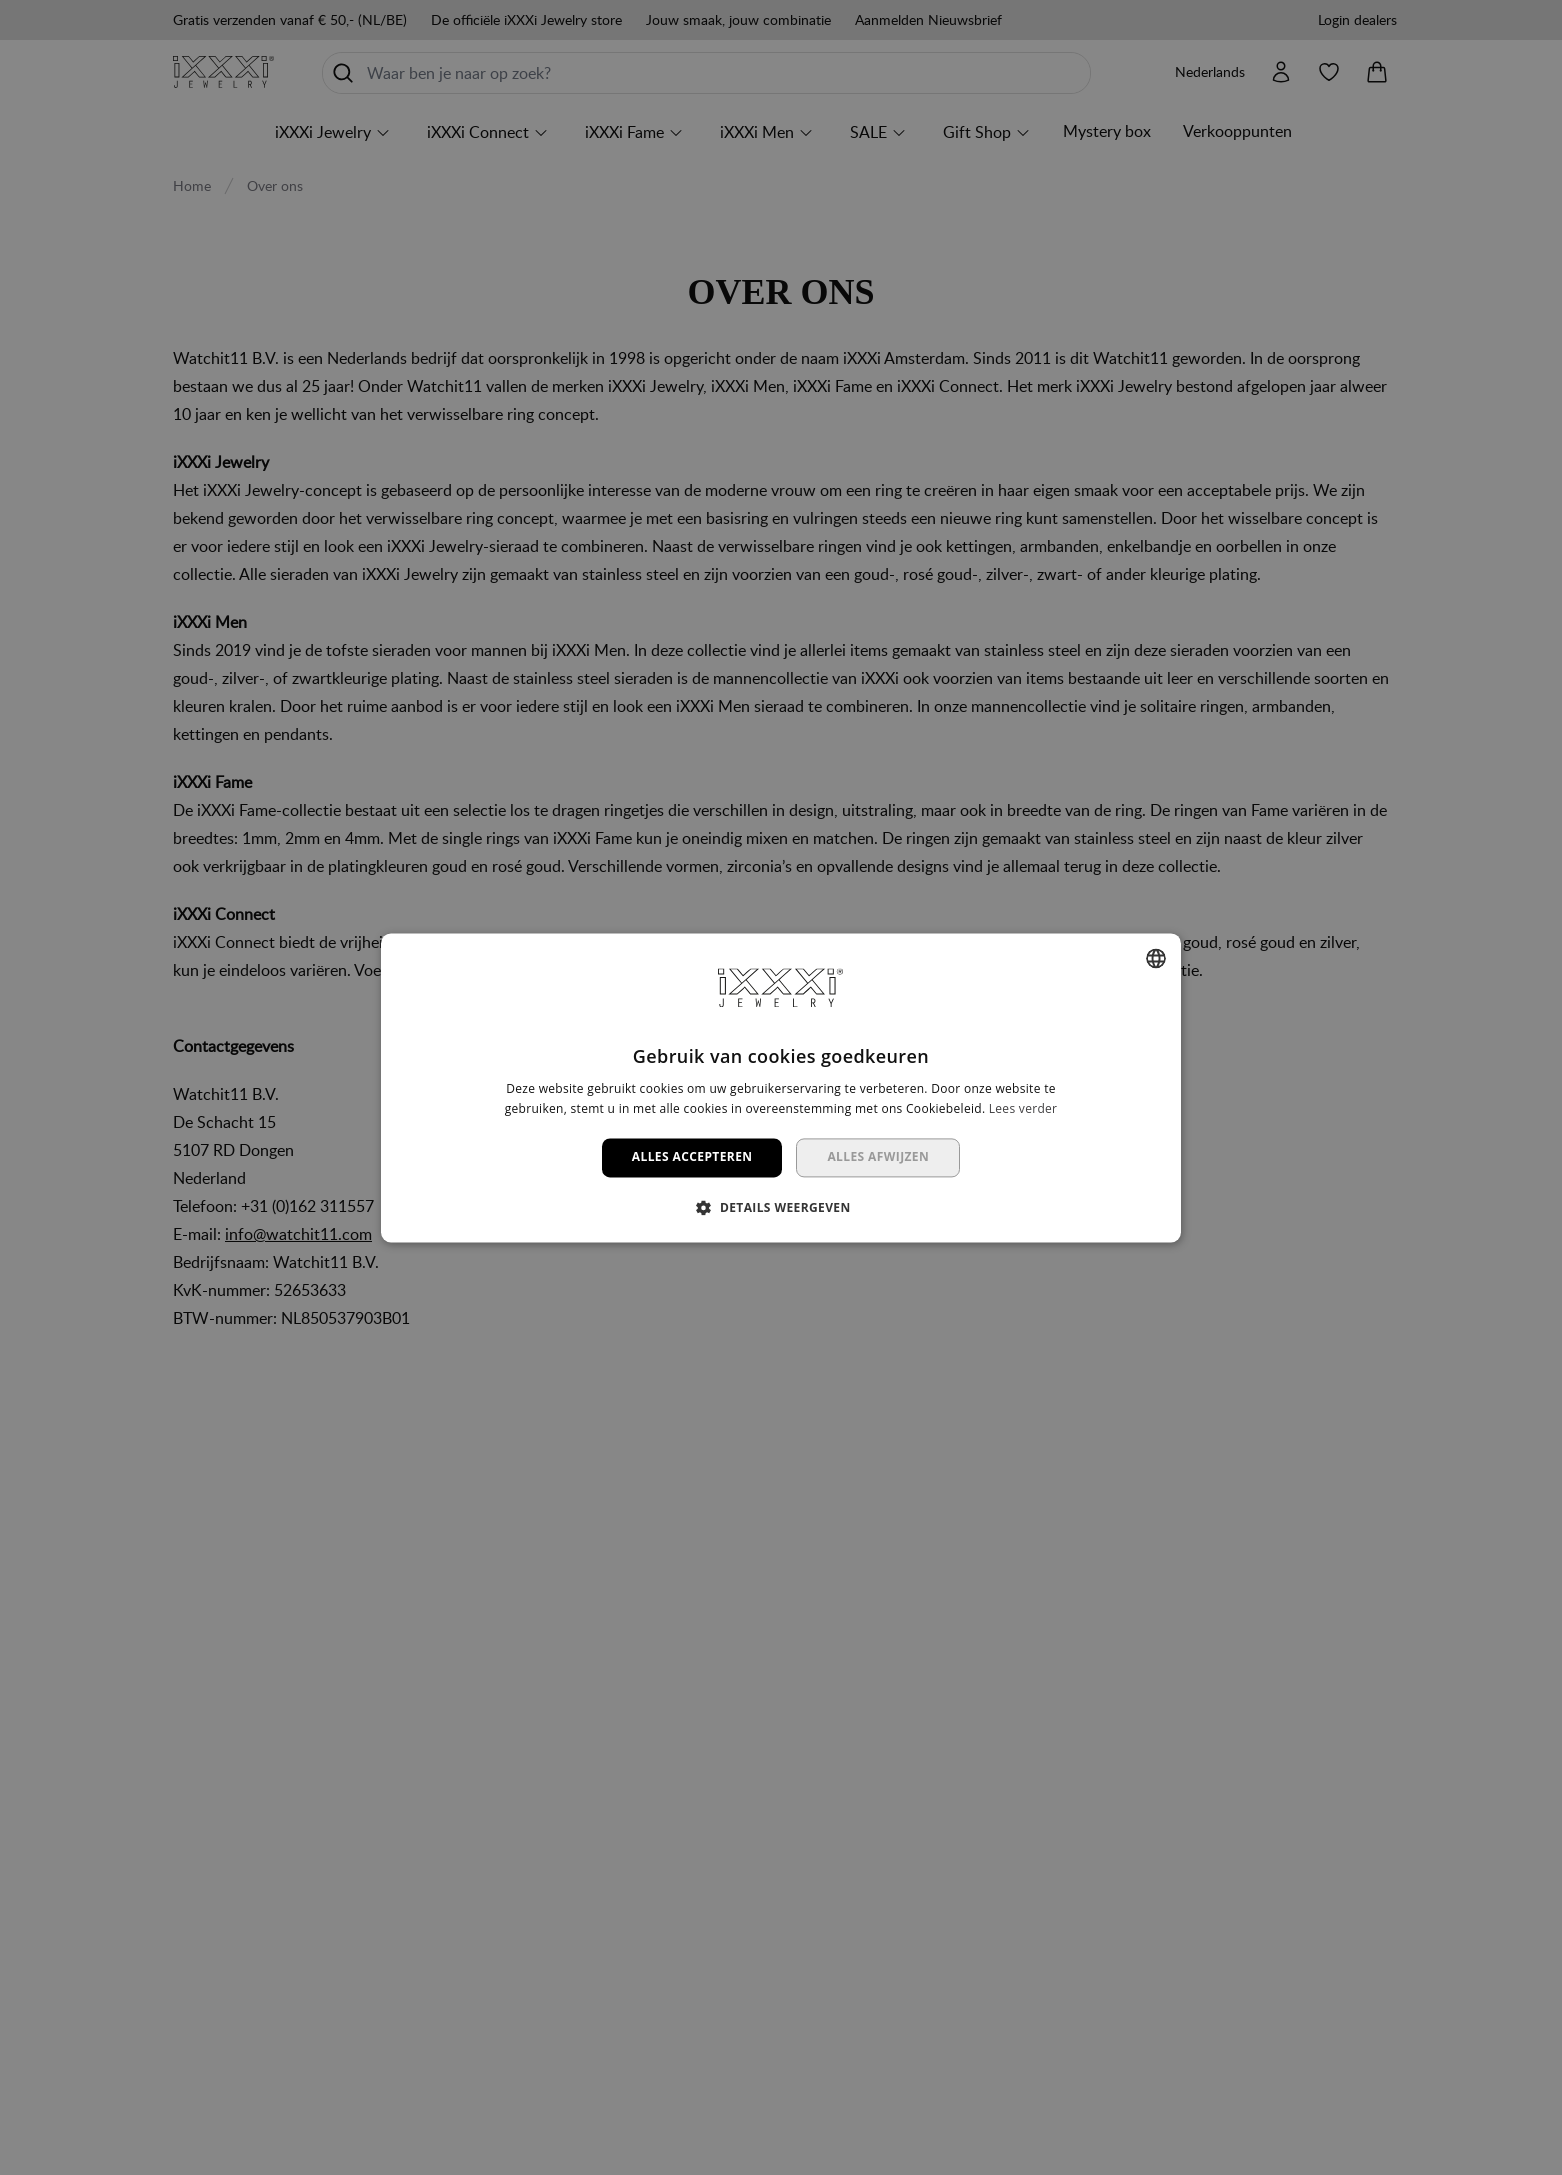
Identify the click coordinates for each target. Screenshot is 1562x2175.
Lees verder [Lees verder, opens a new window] (1023, 1108)
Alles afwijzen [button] (878, 1157)
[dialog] (781, 1087)
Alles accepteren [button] (692, 1157)
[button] (780, 1207)
